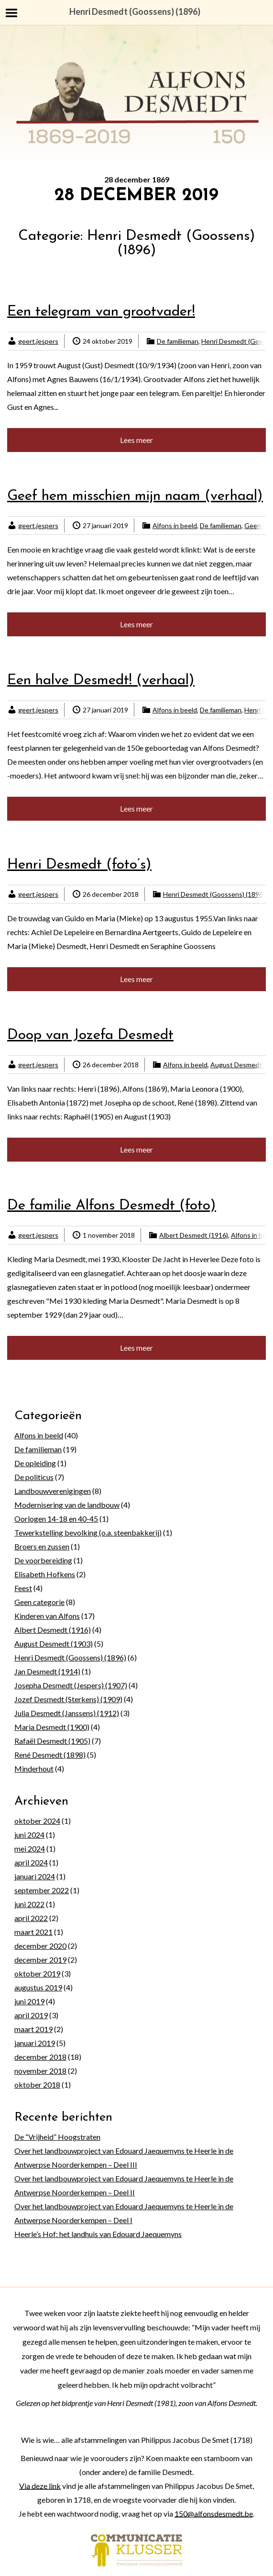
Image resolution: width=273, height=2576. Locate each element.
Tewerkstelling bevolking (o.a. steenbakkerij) (88, 1532)
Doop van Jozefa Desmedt (90, 1035)
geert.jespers (38, 341)
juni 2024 (29, 1834)
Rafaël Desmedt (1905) (52, 1740)
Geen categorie (39, 1601)
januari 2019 (34, 2042)
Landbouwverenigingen (52, 1490)
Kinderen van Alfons (47, 1615)
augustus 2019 (38, 1987)
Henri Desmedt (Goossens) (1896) (214, 894)
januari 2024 (34, 1876)
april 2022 (31, 1917)
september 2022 (41, 1890)
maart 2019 (33, 2029)
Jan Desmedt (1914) (47, 1671)
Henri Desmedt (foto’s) (79, 865)
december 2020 (40, 1945)
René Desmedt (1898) (50, 1754)
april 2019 (31, 2015)
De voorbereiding (43, 1560)
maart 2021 (33, 1931)
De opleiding (35, 1463)
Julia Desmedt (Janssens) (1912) (66, 1712)
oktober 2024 (37, 1820)
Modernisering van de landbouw (67, 1504)
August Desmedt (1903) (53, 1643)
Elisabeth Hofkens (44, 1574)
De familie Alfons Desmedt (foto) (111, 1205)
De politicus (34, 1476)
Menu (12, 13)
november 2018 (40, 2070)
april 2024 (31, 1862)
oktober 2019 (37, 1973)
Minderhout (34, 1768)
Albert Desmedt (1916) (193, 1235)
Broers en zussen (41, 1546)
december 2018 (40, 2056)
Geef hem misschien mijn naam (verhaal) (135, 496)
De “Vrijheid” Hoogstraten (57, 2136)
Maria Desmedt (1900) (51, 1726)
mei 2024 (29, 1848)
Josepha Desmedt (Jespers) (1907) (70, 1685)
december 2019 (40, 1959)
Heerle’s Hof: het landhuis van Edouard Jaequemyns (98, 2233)
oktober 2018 (37, 2084)
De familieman (177, 341)
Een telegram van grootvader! (101, 312)
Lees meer (136, 439)
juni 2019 (29, 2001)
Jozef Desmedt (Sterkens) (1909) (68, 1699)
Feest (23, 1588)
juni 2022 (29, 1904)
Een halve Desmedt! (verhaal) (101, 680)
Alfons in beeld (175, 525)
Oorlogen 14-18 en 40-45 (56, 1518)
